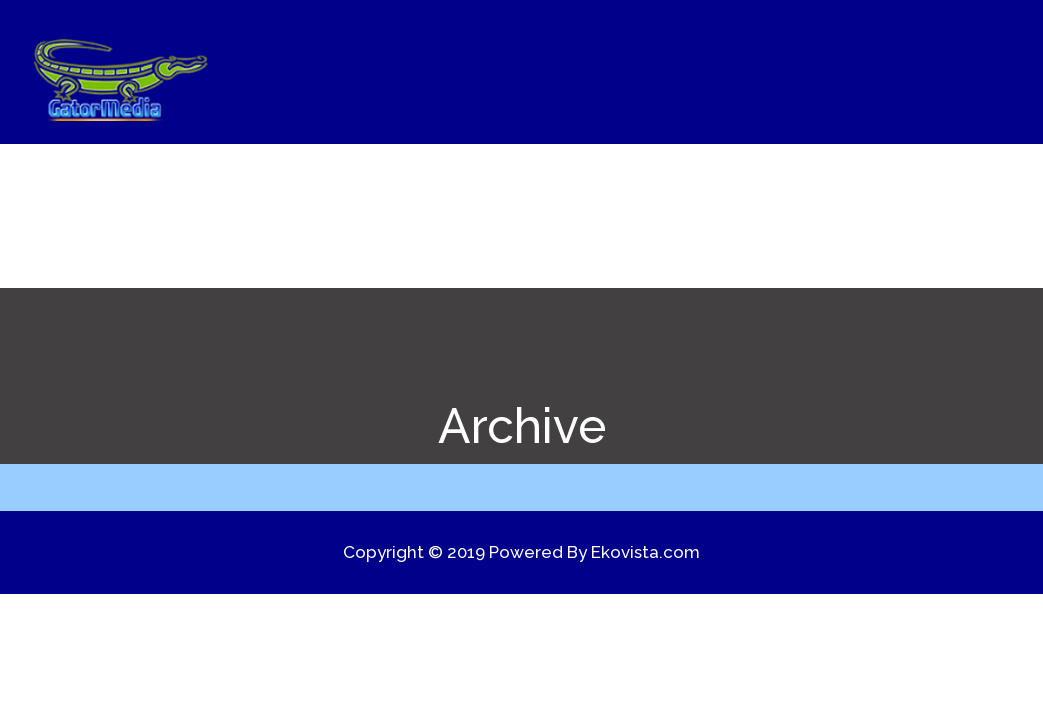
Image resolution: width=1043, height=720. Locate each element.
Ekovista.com (645, 552)
